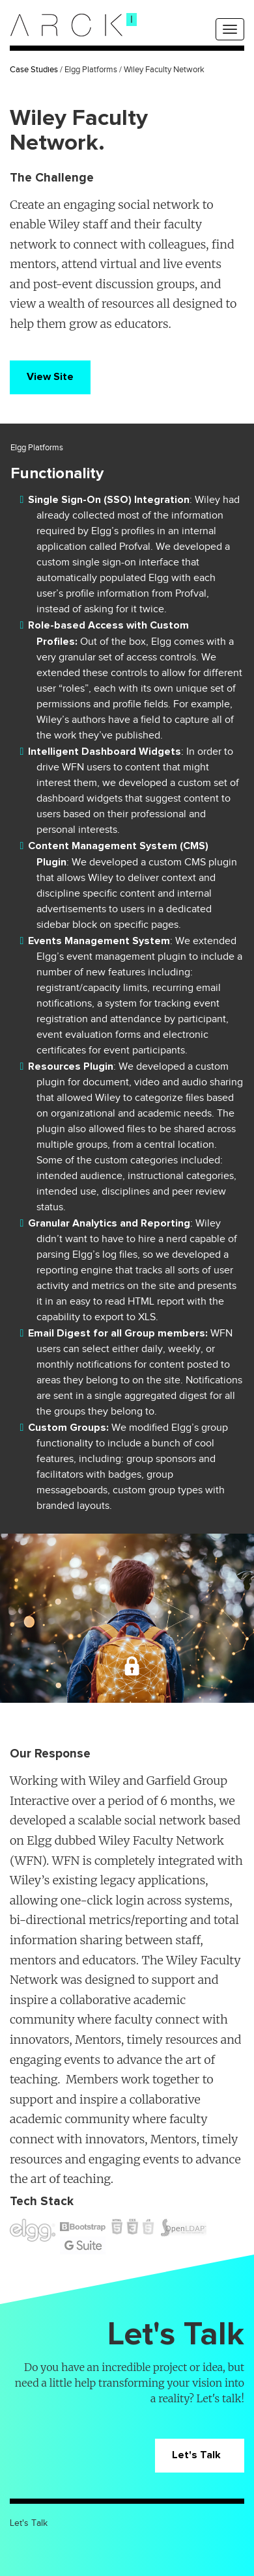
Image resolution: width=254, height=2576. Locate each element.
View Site (50, 377)
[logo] (66, 25)
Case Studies (34, 69)
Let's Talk (199, 2455)
